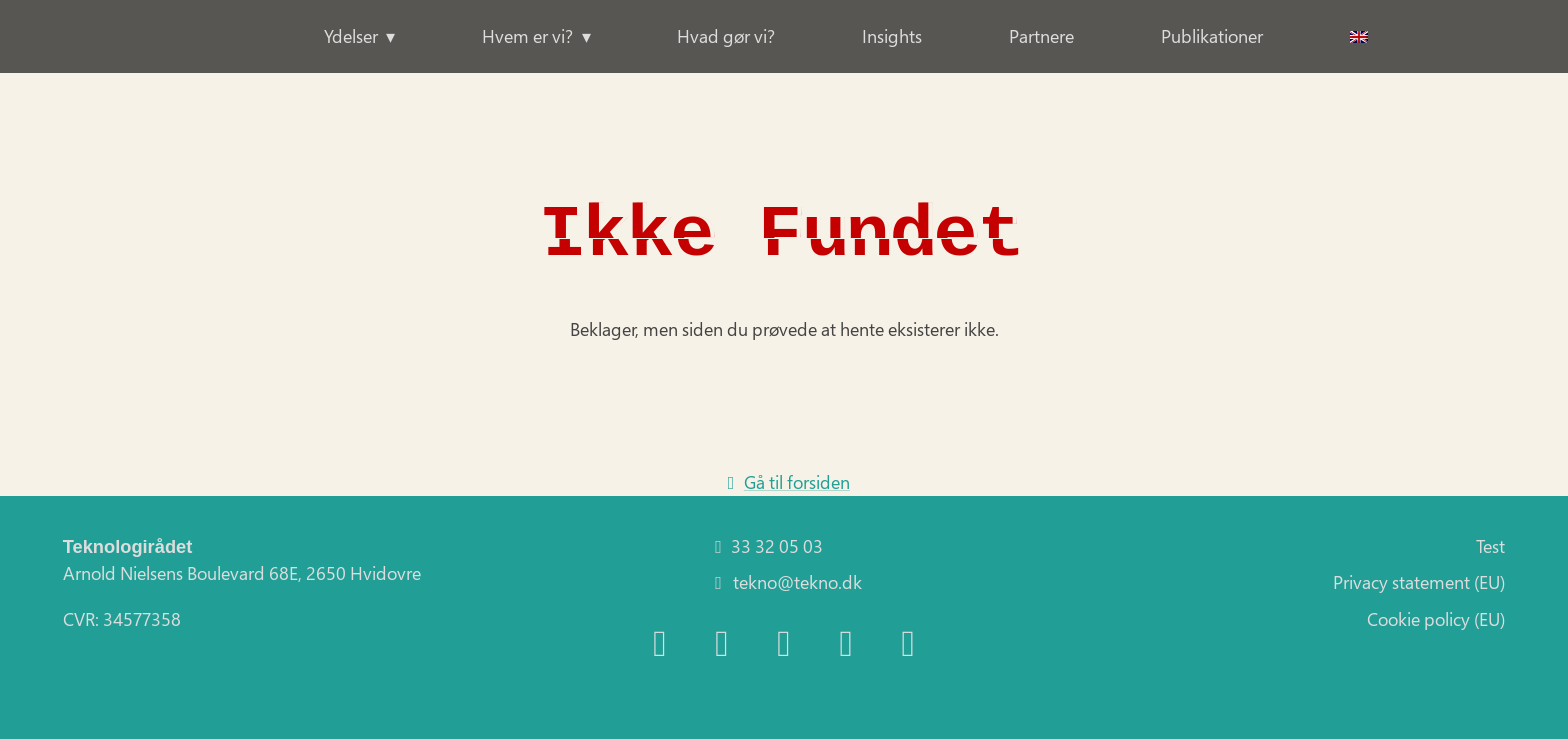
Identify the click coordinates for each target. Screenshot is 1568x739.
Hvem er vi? (527, 36)
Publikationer (1212, 36)
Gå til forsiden (784, 482)
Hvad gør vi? (726, 36)
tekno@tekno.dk (784, 582)
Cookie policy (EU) (1436, 619)
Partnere (1041, 36)
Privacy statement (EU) (1419, 582)
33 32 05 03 (765, 546)
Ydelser (351, 36)
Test (1490, 546)
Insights (892, 36)
